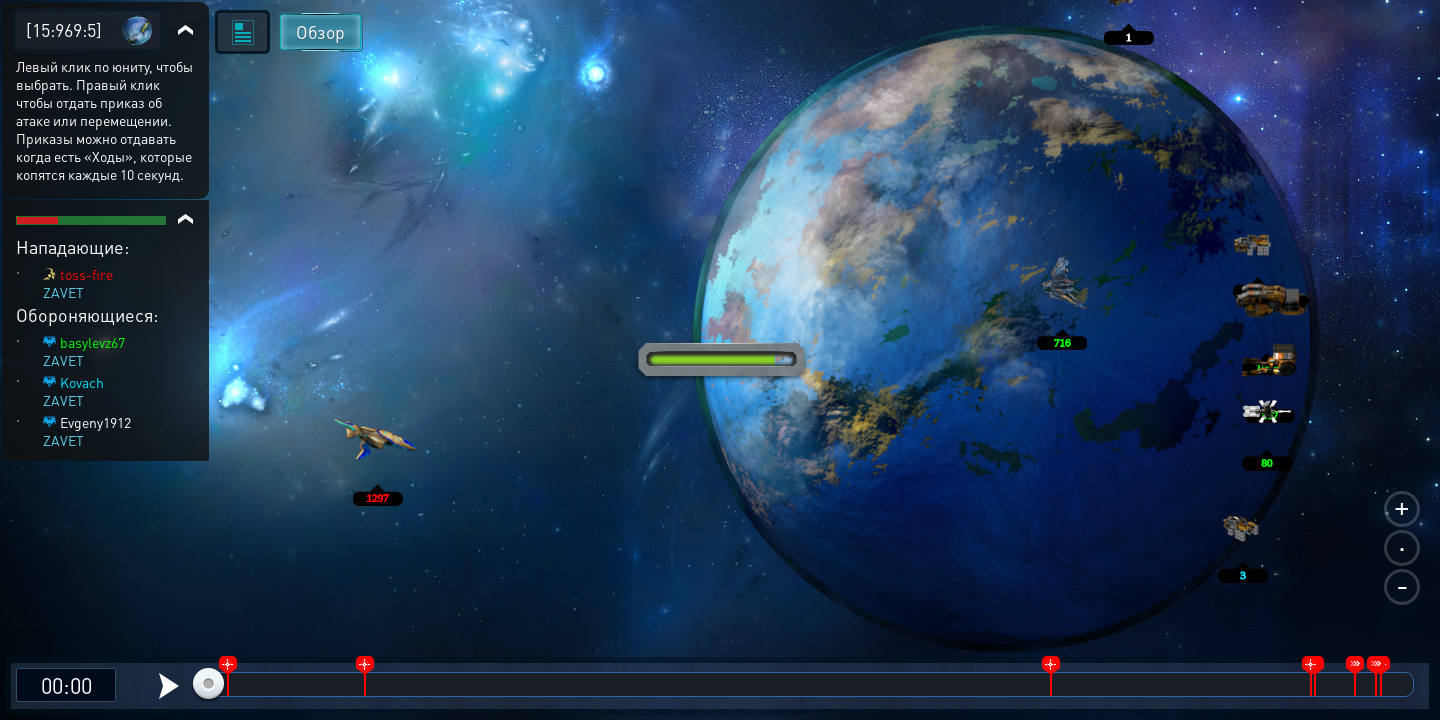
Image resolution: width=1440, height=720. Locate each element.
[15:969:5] (64, 29)
